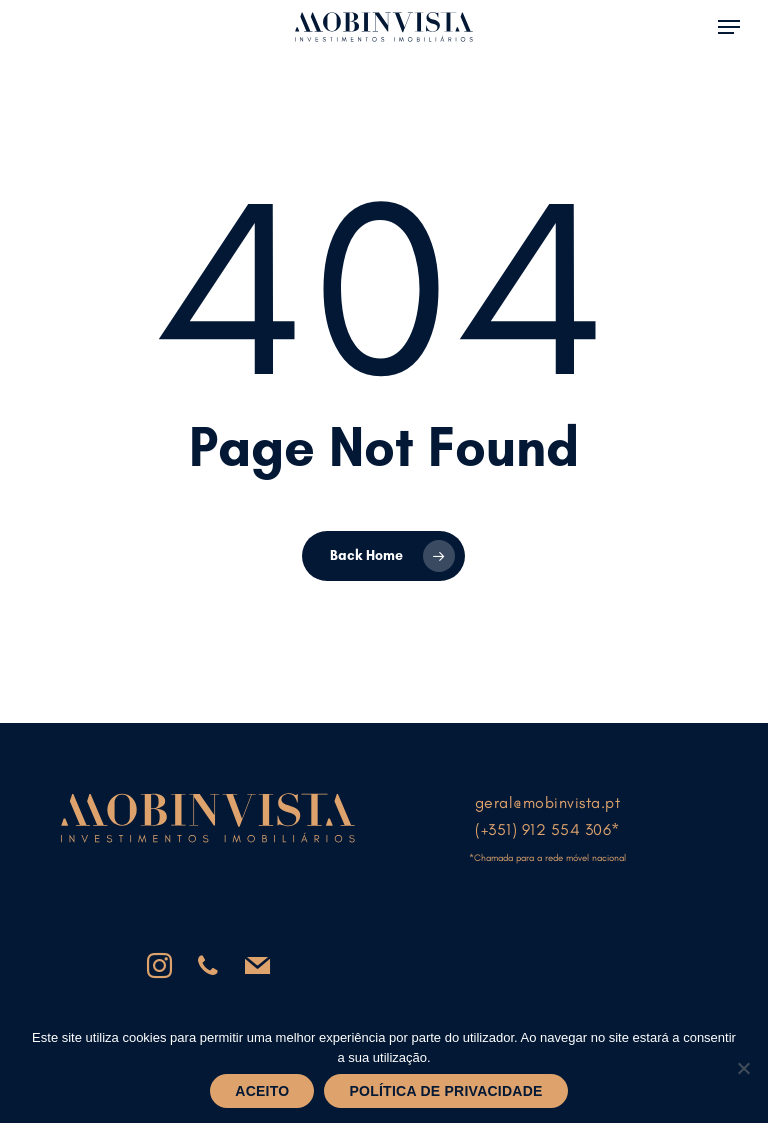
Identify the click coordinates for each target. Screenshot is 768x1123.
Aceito (262, 1091)
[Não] (743, 1068)
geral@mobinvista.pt (548, 802)
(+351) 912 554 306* (547, 829)
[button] (729, 25)
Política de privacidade (445, 1091)
